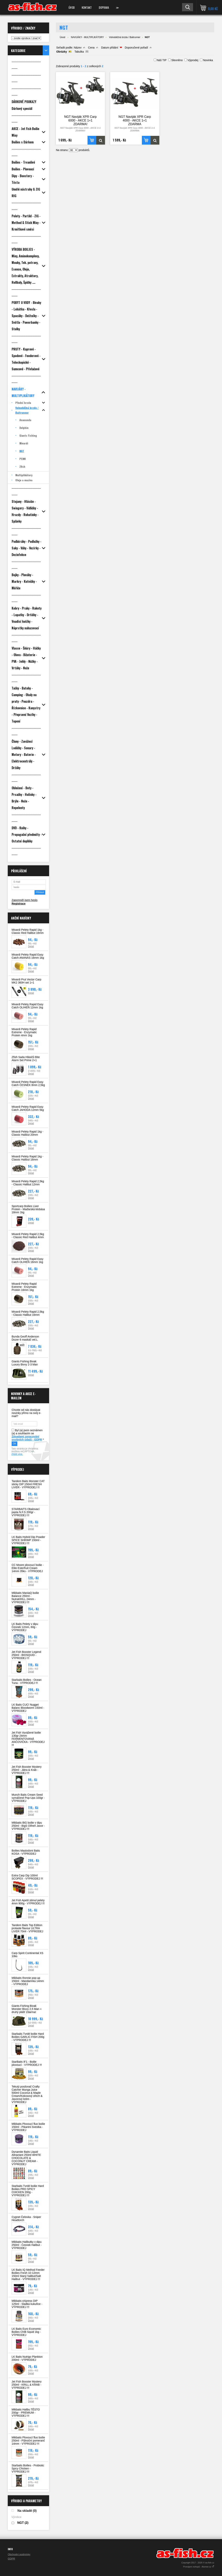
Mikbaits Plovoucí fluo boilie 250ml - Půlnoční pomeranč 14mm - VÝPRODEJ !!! (28, 2440)
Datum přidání (109, 47)
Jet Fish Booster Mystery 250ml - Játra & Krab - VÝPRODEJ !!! (27, 1770)
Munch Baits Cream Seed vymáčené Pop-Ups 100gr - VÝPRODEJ (28, 1797)
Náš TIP (161, 60)
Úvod (72, 7)
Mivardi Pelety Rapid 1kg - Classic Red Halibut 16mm (28, 931)
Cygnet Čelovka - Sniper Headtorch (26, 2218)
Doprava (104, 7)
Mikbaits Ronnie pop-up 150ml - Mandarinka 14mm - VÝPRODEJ (28, 1981)
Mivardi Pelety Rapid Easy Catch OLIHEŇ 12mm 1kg (27, 1006)
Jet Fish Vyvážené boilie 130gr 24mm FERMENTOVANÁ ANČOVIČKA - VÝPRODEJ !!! (28, 1739)
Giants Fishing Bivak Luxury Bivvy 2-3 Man (25, 1363)
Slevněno (177, 60)
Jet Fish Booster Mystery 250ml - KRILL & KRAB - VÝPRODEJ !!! (27, 2384)
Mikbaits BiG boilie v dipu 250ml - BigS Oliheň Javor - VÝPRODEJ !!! (28, 1825)
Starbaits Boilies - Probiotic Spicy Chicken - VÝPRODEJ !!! (28, 2468)
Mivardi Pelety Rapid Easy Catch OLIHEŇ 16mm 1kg (27, 1260)
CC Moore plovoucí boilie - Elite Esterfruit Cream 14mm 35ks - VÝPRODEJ (28, 1568)
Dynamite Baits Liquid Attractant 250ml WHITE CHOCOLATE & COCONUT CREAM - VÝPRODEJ (26, 2158)
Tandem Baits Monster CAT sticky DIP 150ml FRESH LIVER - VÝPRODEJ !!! (28, 1484)
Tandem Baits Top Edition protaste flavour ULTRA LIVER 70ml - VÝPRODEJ (27, 1928)
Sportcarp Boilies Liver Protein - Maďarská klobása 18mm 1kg (28, 1209)
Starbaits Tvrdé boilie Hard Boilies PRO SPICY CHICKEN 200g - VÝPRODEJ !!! (28, 2190)
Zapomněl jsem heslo (24, 900)
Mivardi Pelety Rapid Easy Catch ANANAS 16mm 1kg (28, 956)
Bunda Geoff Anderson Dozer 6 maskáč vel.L (25, 1338)
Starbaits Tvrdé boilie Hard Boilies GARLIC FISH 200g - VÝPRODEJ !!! (28, 2037)
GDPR (11, 2558)
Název (78, 47)
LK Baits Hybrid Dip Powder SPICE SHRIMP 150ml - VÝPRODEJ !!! (28, 1540)
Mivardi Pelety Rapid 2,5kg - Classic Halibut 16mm (28, 1313)
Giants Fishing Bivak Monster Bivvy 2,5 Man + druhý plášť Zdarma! (27, 2009)
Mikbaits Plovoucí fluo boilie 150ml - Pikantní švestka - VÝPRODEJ (28, 2127)
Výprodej (192, 60)
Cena (91, 47)
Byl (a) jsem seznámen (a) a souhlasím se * (28, 1435)
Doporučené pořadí (136, 47)
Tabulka (79, 51)
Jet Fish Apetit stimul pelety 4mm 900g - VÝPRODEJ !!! (28, 1902)
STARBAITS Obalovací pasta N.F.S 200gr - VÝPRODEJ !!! (26, 1512)
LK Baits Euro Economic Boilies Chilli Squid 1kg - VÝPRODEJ (26, 2332)
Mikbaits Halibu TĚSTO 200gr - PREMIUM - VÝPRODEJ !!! (26, 2412)
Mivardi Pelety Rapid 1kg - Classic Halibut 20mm (27, 1133)
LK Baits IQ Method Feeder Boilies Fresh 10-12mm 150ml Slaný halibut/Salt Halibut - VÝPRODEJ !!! (28, 2274)
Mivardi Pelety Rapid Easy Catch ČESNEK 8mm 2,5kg (28, 1083)
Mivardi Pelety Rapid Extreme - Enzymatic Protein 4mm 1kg (24, 1032)
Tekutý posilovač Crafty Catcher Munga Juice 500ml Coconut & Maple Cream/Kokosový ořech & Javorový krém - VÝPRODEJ (27, 2094)
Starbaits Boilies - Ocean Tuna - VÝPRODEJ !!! (27, 1681)
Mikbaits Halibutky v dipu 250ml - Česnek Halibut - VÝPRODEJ (27, 2245)
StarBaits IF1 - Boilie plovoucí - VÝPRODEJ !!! (27, 2063)
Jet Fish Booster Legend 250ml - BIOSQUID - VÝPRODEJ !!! (26, 1655)
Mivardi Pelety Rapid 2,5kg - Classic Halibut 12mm (28, 1183)
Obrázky (61, 51)
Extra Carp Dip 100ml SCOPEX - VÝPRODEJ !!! (27, 1877)
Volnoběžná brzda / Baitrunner (124, 37)
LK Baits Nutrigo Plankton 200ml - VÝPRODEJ (27, 2358)
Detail (31, 946)
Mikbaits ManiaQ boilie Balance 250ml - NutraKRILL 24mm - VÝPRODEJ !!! (25, 1597)
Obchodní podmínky (19, 2554)
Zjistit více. (17, 1454)
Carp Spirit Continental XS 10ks (27, 1955)
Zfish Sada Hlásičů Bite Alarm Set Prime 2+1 (26, 1059)
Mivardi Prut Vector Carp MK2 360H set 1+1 (26, 981)
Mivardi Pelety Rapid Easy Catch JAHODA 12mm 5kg (28, 1108)
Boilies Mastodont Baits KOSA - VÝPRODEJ (26, 1852)
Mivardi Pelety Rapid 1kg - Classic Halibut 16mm (27, 1158)
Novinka (208, 60)
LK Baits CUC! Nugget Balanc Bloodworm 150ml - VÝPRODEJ (28, 1707)
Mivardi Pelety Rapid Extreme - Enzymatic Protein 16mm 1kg (24, 1286)
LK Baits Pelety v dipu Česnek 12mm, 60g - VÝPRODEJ (25, 1627)
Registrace (19, 903)
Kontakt (87, 7)
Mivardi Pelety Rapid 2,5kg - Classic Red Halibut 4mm (28, 1235)
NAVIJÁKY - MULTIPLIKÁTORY (87, 37)
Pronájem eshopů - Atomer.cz (198, 2567)
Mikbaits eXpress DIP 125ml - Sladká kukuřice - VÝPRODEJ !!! (27, 2304)
